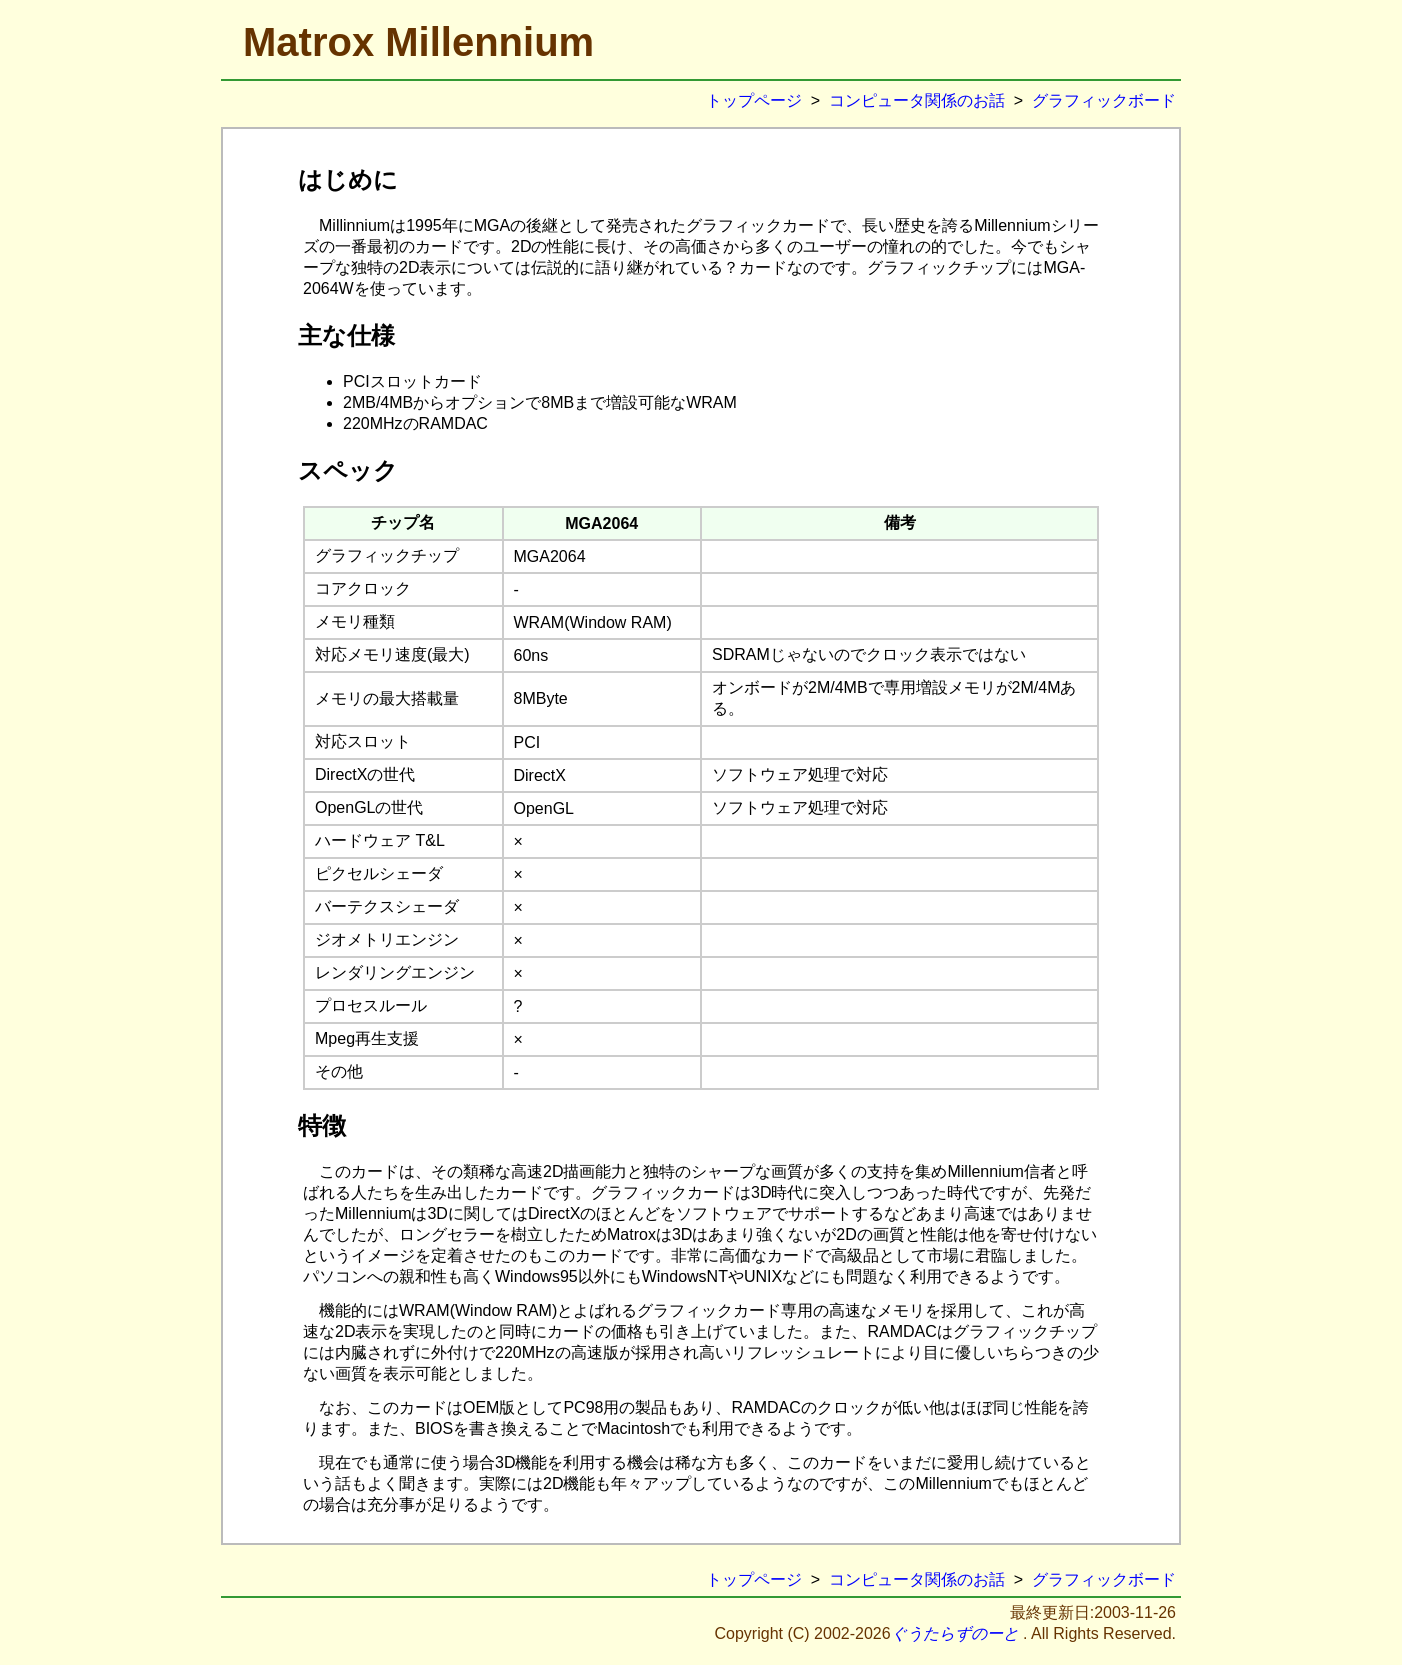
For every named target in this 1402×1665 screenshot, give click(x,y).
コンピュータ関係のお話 (917, 100)
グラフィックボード (1104, 100)
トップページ (754, 100)
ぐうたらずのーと (955, 1633)
